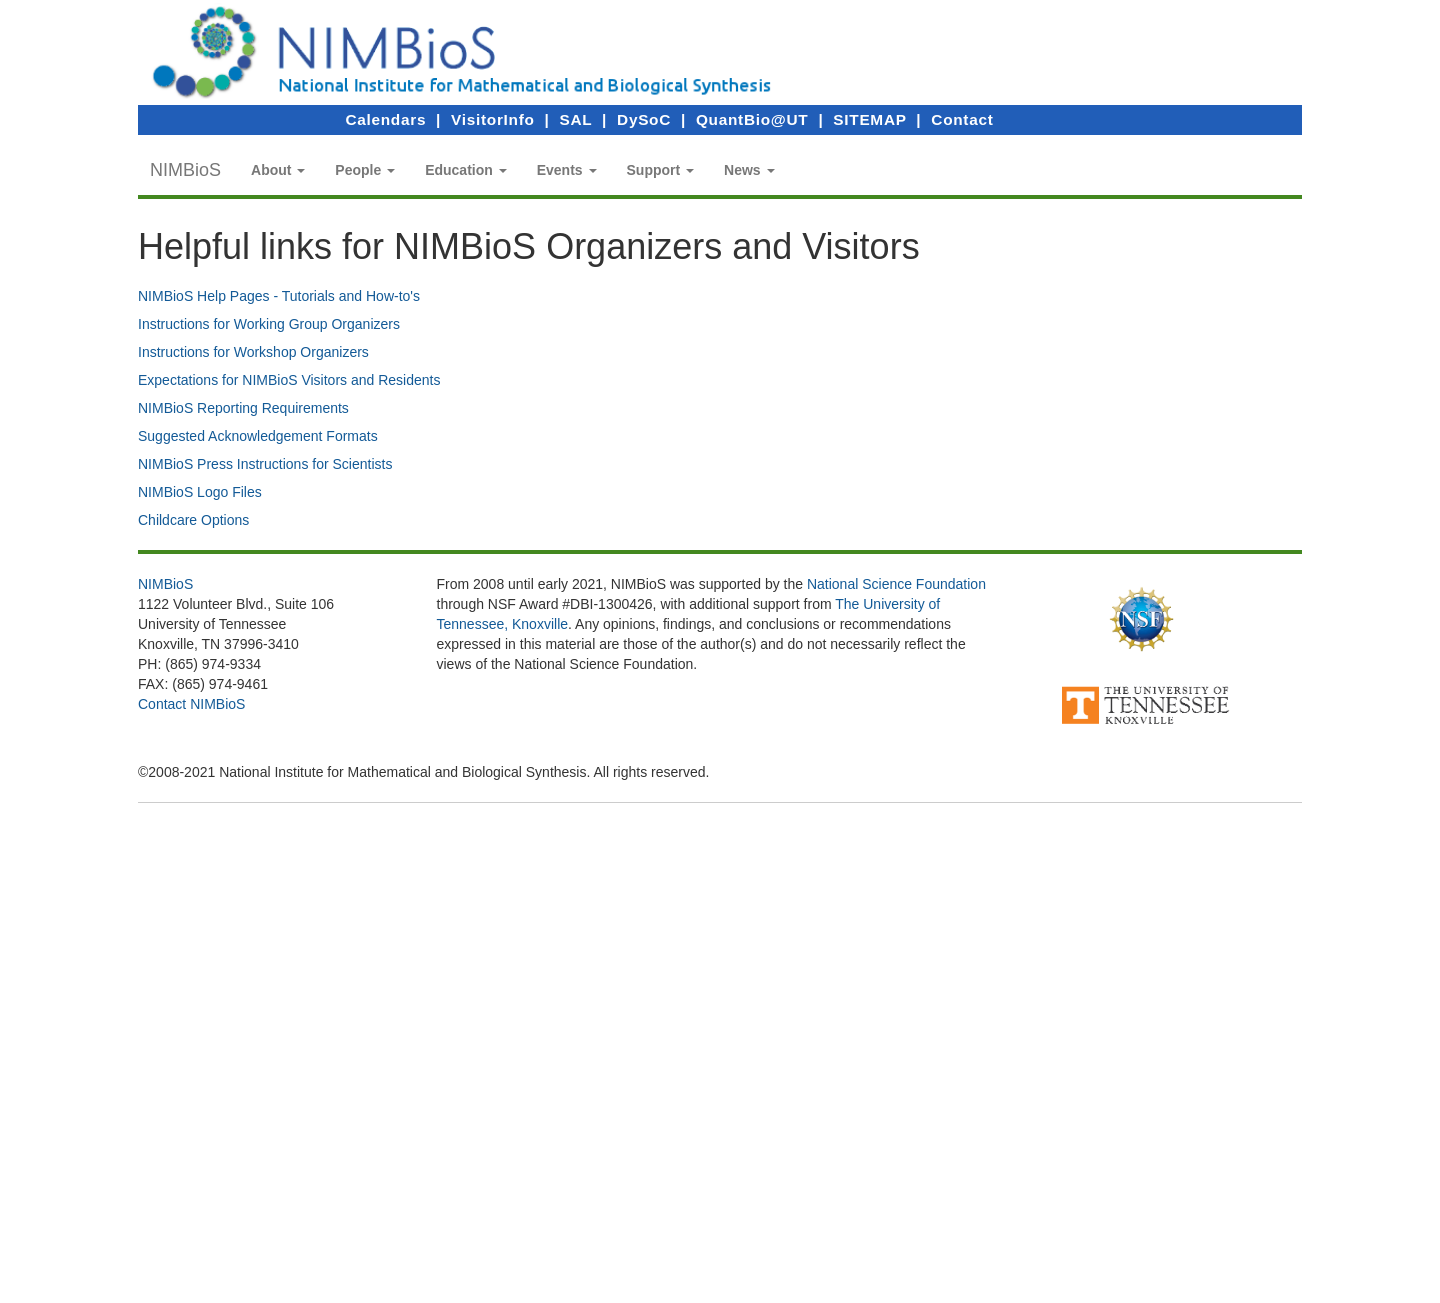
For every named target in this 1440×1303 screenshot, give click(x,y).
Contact (962, 119)
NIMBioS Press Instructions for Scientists (265, 464)
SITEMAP (869, 119)
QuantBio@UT (752, 119)
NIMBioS (185, 170)
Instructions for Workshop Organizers (253, 352)
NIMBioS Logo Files (200, 492)
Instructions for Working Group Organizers (269, 324)
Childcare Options (193, 520)
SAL (576, 119)
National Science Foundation (896, 584)
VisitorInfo (493, 119)
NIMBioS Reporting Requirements (243, 408)
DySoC (644, 119)
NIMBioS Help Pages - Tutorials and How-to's (279, 296)
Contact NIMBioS (191, 704)
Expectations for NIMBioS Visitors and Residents (289, 380)
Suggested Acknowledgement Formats (258, 436)
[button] (278, 170)
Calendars (385, 119)
